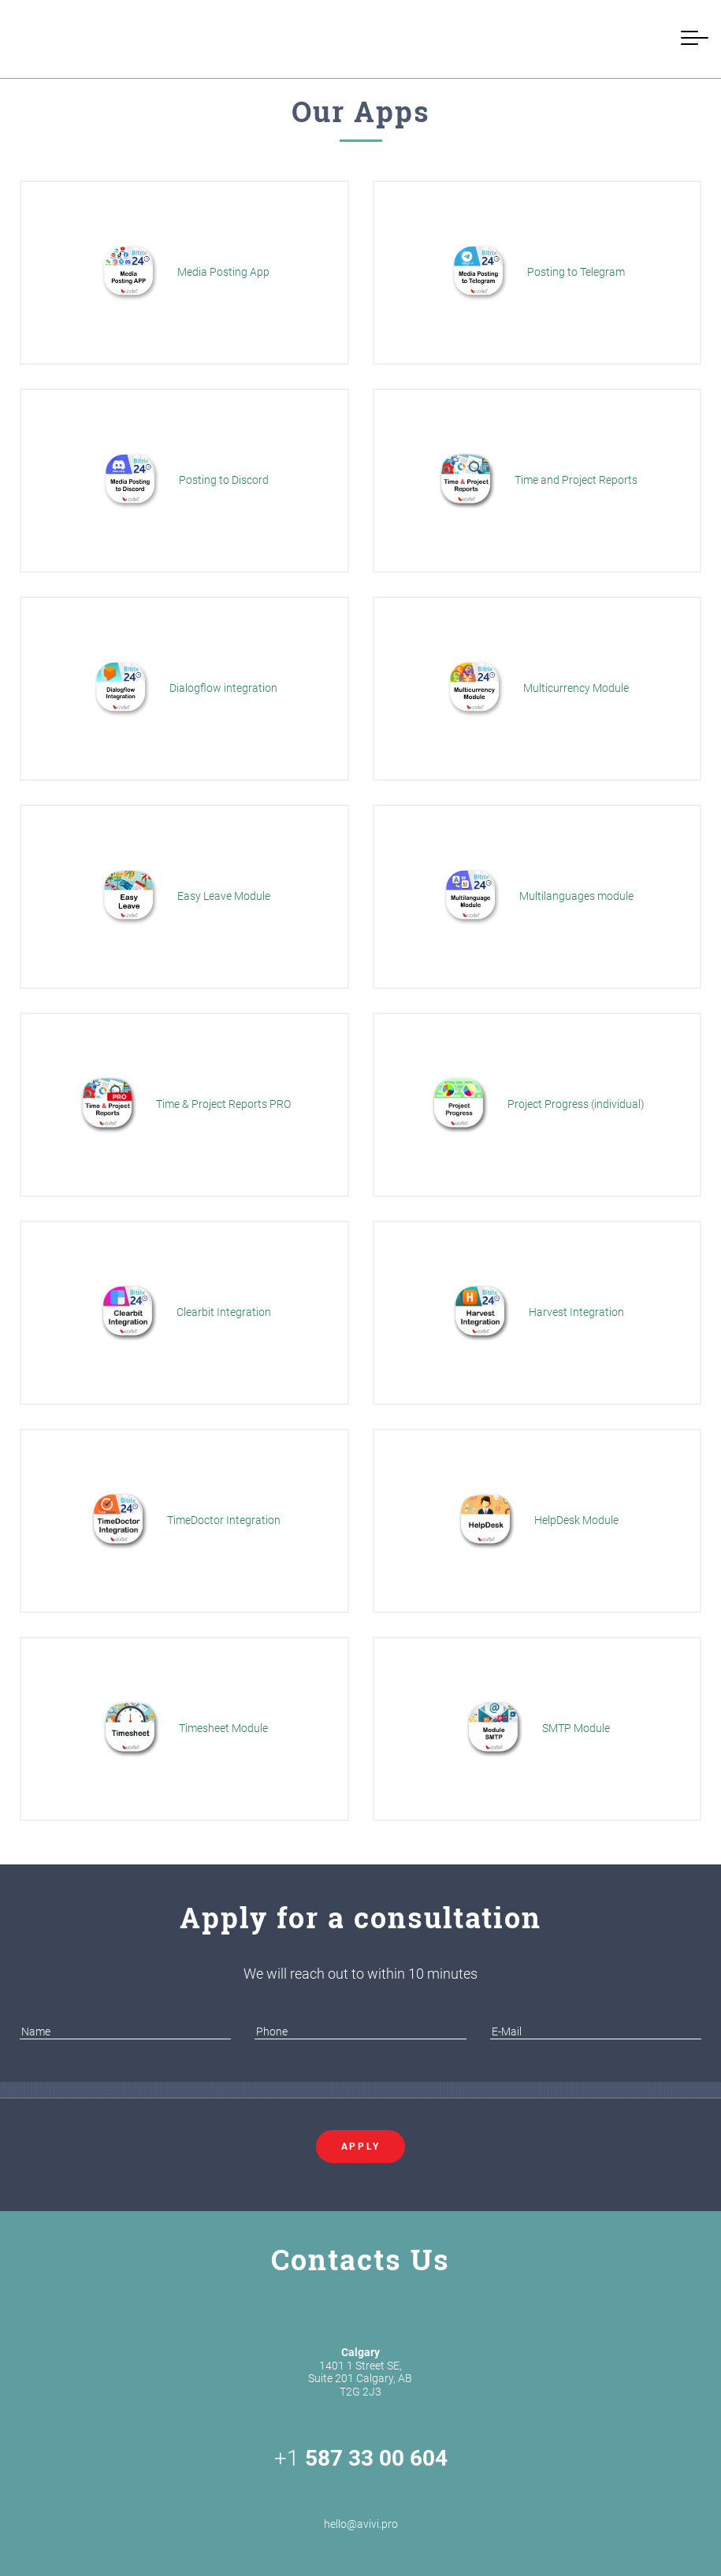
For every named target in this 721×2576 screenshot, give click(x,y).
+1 (361, 2459)
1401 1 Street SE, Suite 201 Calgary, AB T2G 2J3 (360, 2372)
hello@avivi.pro (361, 2505)
